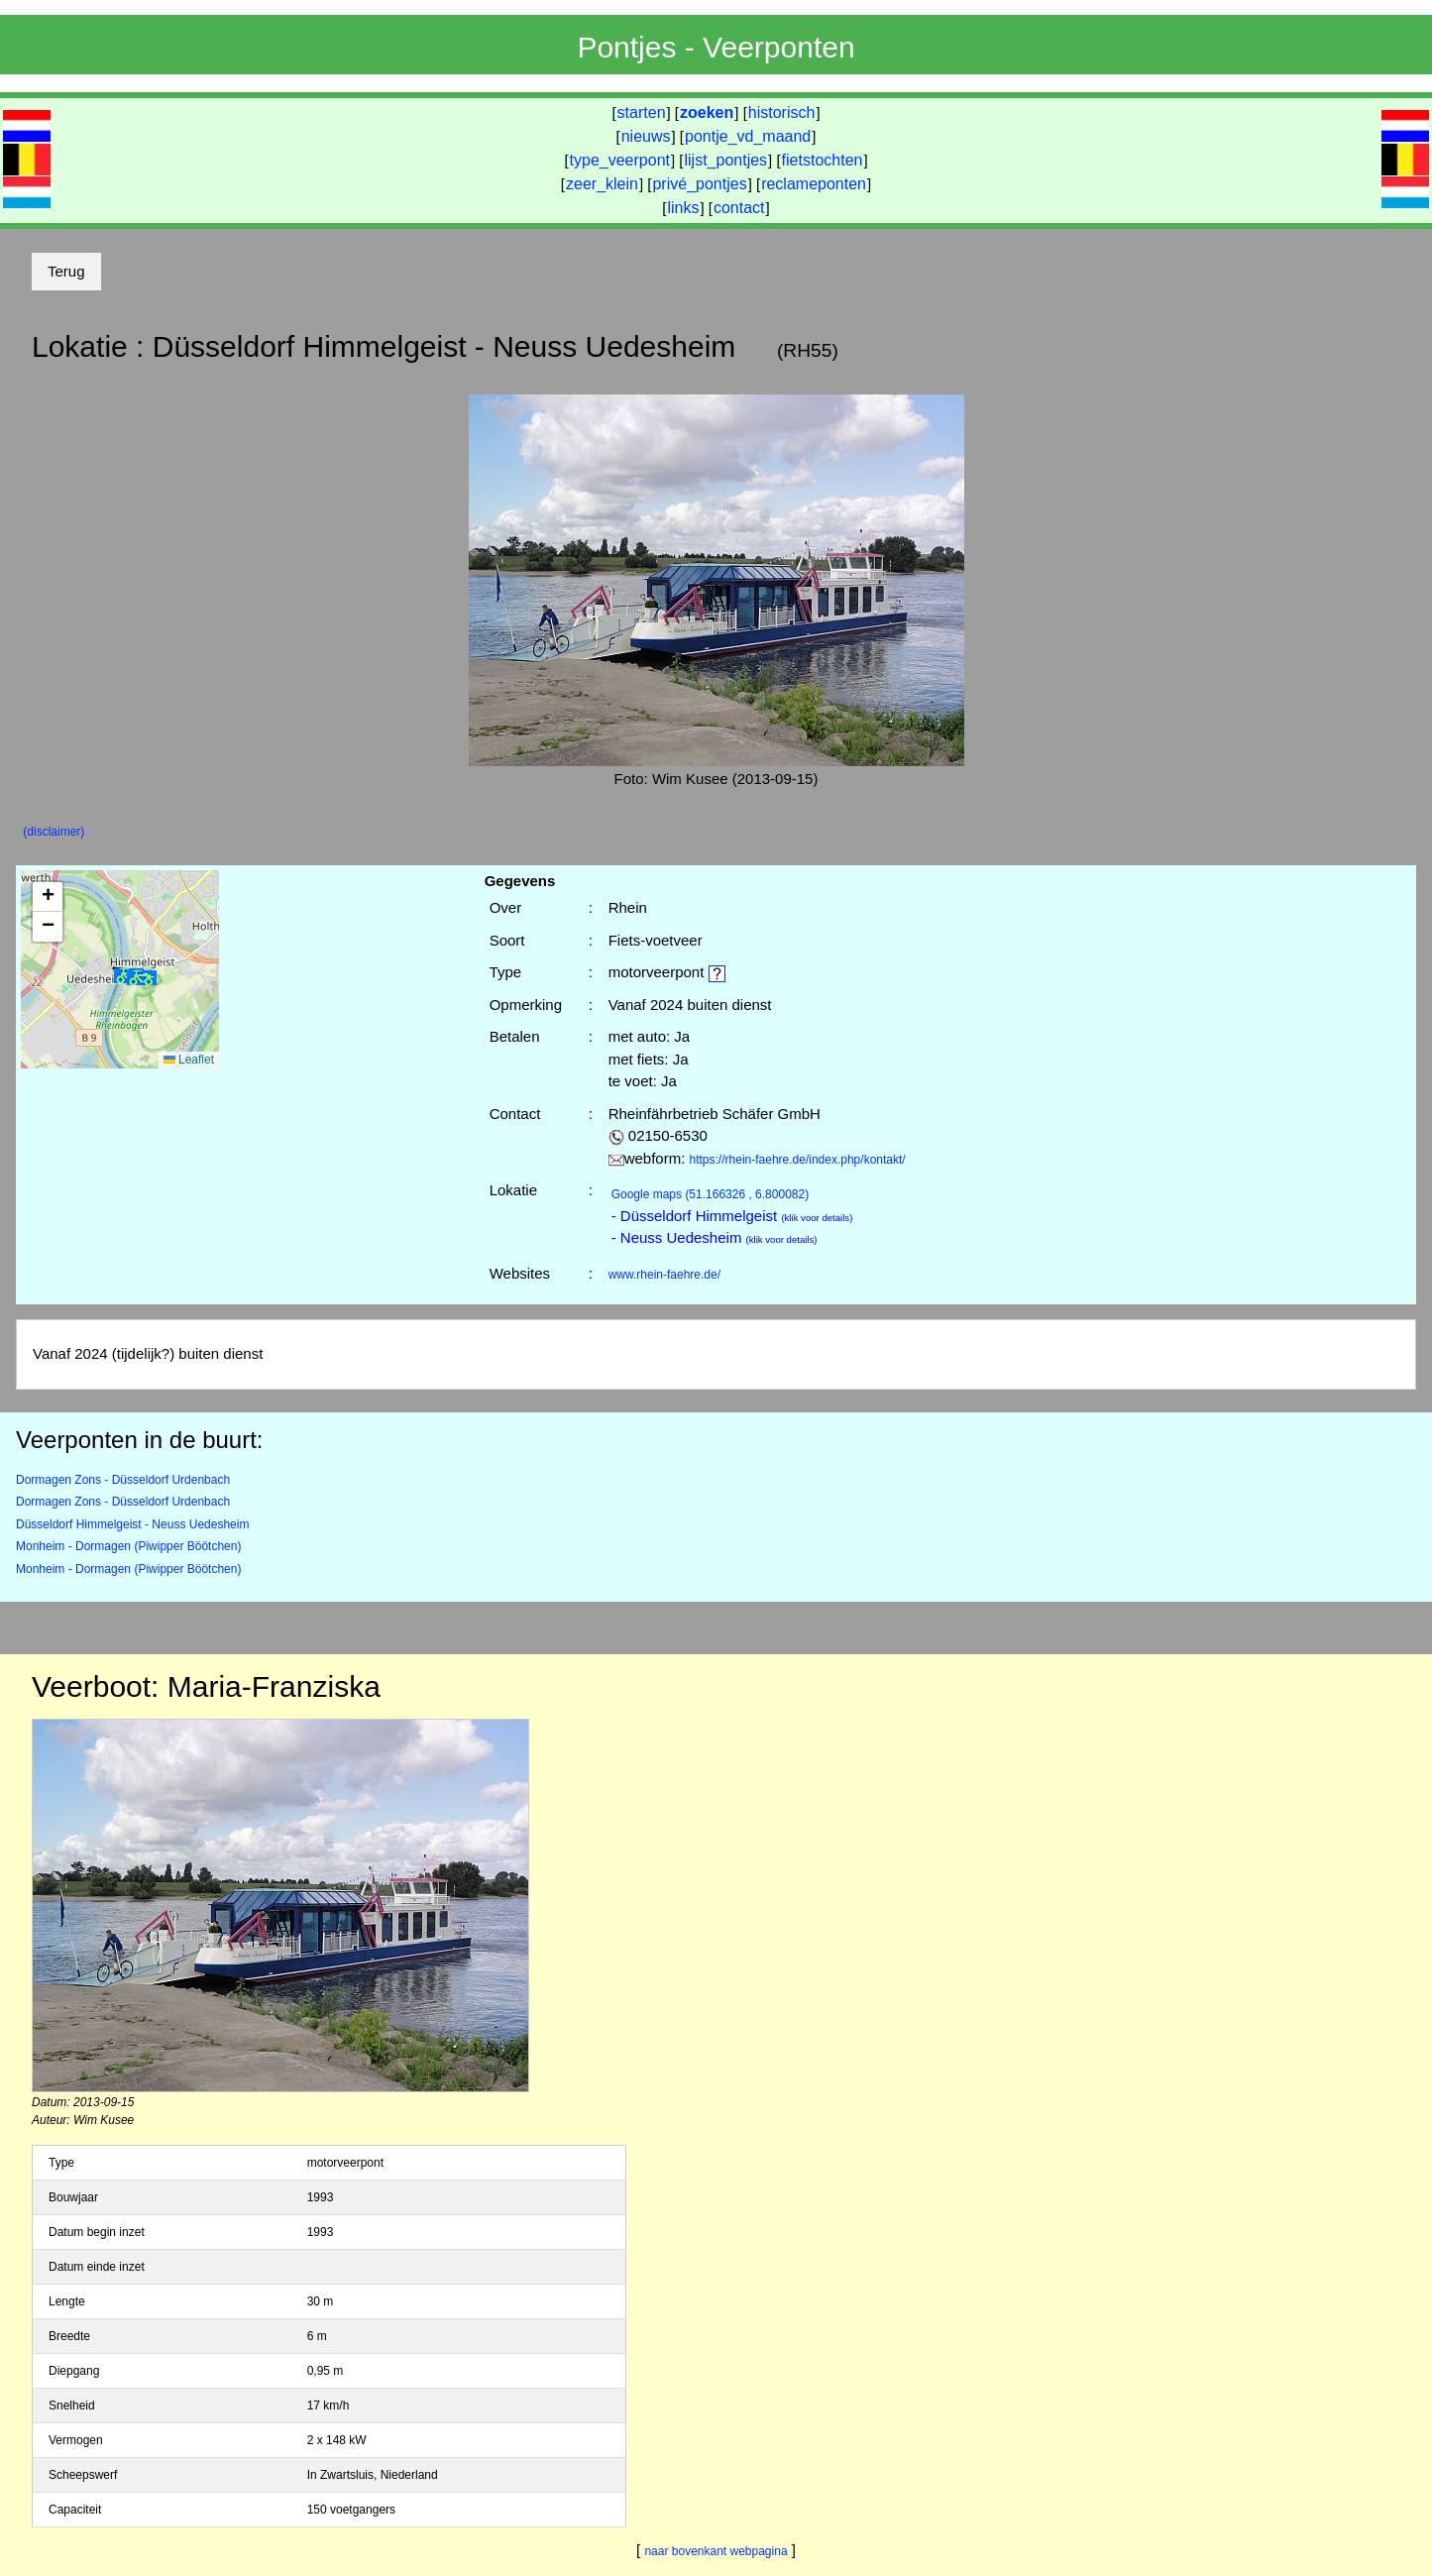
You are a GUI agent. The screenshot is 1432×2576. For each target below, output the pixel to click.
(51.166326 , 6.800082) (710, 1194)
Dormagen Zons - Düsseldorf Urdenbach (123, 1480)
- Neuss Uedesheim (714, 1237)
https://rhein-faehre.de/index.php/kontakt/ (798, 1160)
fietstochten (822, 160)
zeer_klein (602, 183)
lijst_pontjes (725, 160)
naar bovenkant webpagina (715, 2551)
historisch (782, 112)
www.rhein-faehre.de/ (664, 1275)
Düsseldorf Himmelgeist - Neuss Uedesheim (132, 1524)
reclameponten (813, 183)
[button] (142, 977)
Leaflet (189, 1059)
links (683, 207)
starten (641, 112)
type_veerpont (620, 160)
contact (739, 207)
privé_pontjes (699, 183)
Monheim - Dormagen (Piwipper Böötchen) (128, 1546)
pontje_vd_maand (748, 136)
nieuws (646, 136)
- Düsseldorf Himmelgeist (732, 1215)
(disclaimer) (53, 832)
